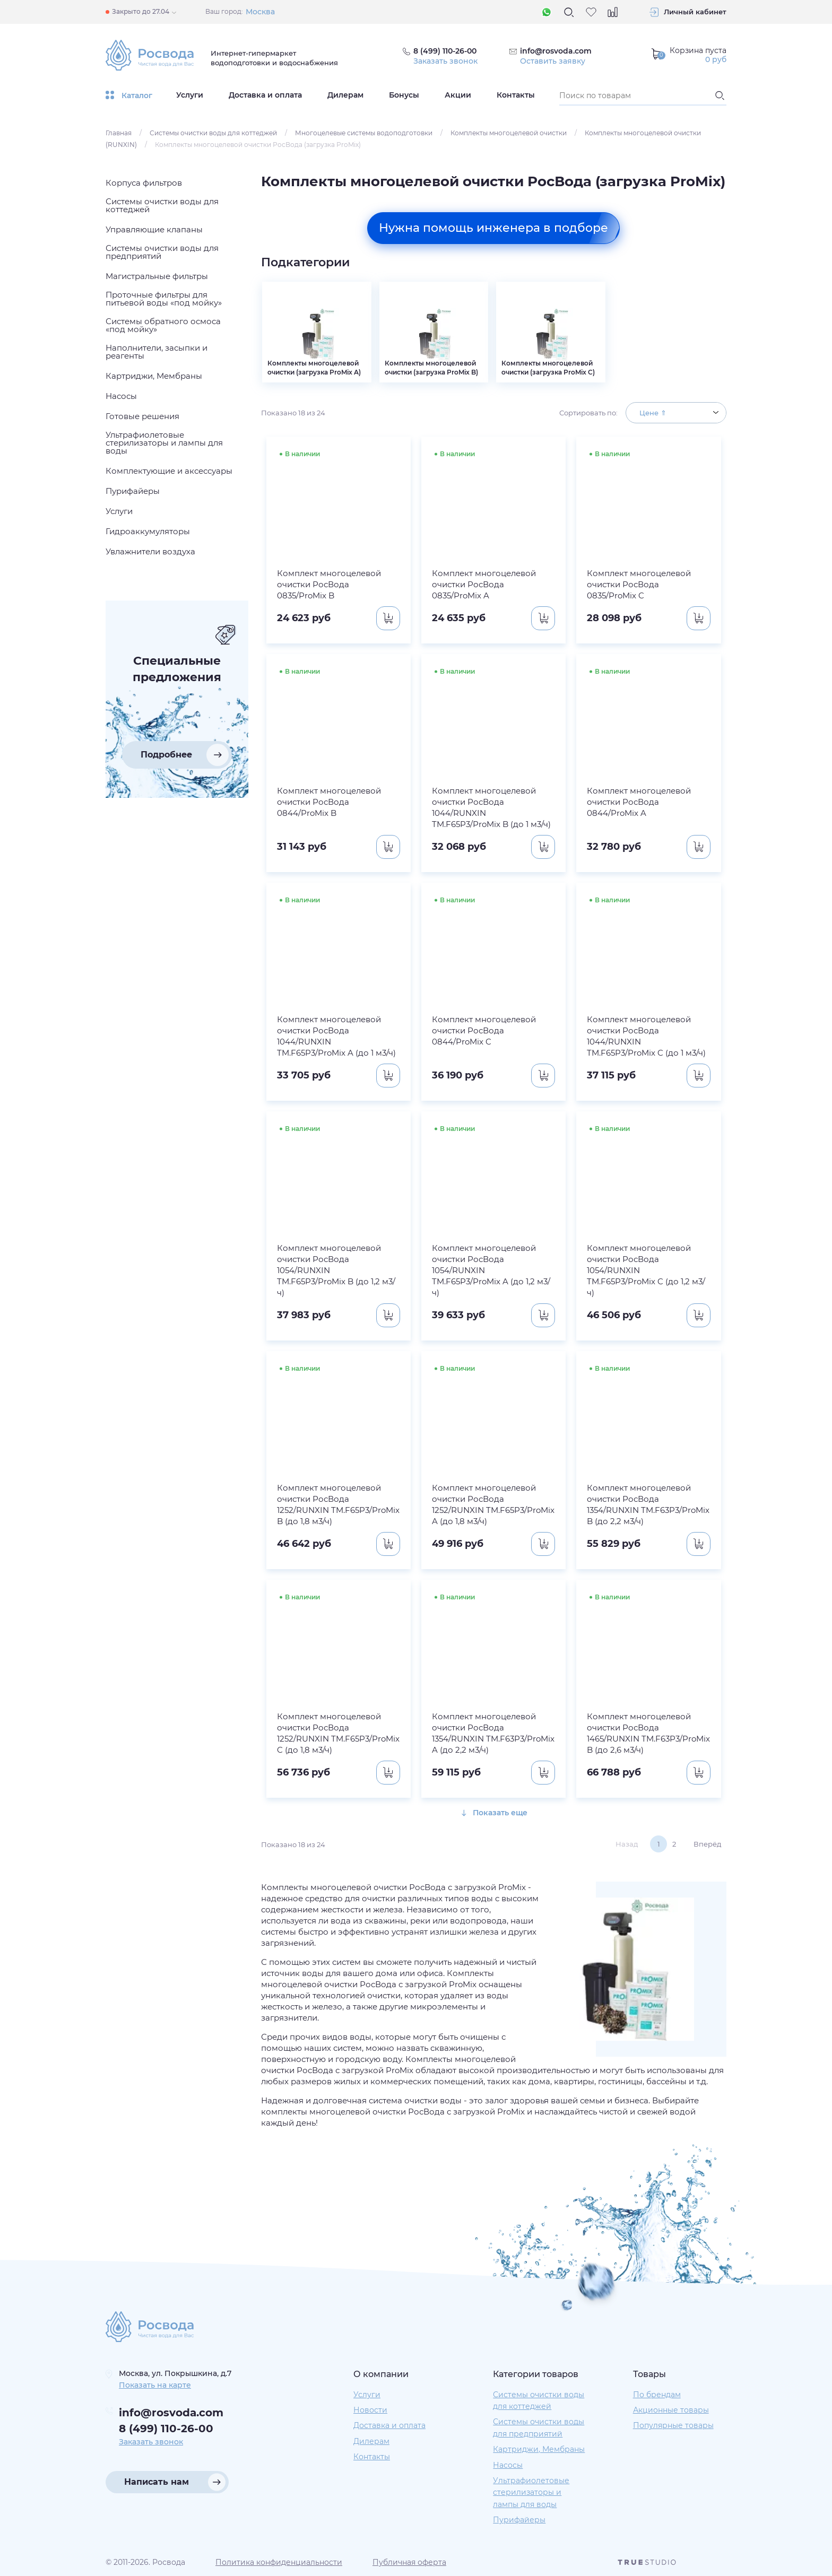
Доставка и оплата (265, 95)
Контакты (516, 95)
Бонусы (404, 95)
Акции (458, 95)
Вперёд (707, 1844)
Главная (119, 133)
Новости (370, 2410)
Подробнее (166, 755)
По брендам (657, 2394)
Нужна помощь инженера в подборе (493, 228)
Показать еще (493, 1812)
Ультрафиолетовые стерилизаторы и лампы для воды (531, 2492)
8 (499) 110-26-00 (166, 2428)
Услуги (189, 95)
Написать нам (156, 2482)
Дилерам (345, 95)
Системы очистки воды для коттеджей (213, 133)
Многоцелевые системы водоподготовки (363, 133)
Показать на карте (155, 2385)
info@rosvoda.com (556, 51)
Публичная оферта (409, 2562)
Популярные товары (673, 2425)
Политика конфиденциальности (278, 2562)
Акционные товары (671, 2410)
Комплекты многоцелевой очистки (508, 133)
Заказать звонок (445, 61)
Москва (260, 11)
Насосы (508, 2465)
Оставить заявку (552, 61)
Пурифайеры (519, 2520)
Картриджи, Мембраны (539, 2449)
